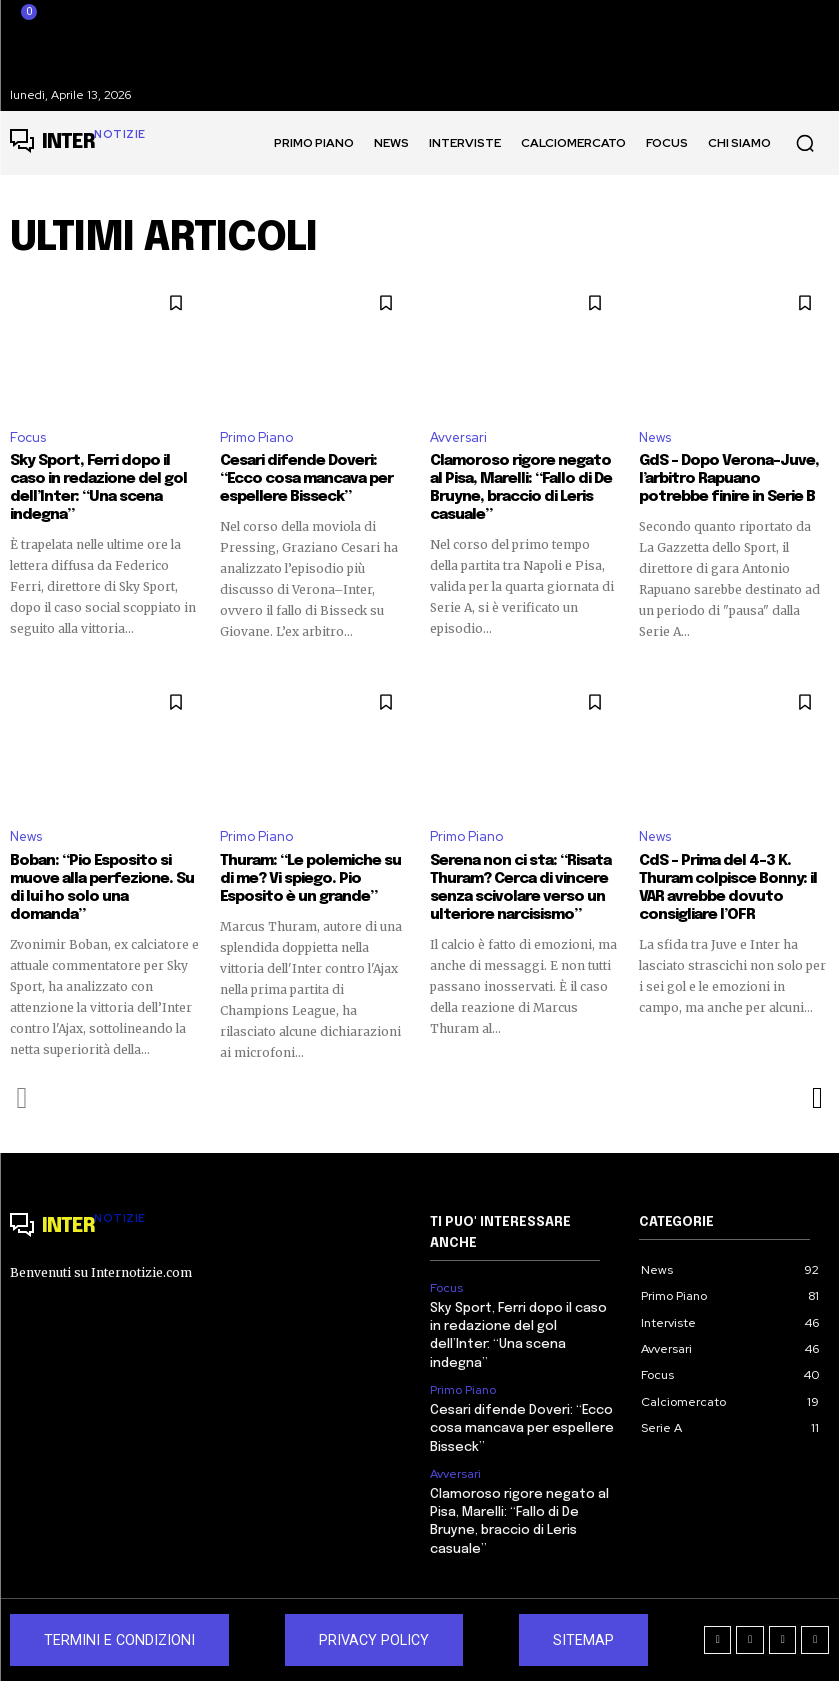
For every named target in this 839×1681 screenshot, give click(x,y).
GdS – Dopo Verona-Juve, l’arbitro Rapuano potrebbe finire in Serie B (729, 479)
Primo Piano (256, 437)
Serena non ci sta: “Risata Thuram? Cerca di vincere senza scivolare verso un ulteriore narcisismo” (520, 888)
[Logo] (78, 143)
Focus (28, 437)
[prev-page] (22, 1098)
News (655, 437)
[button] (805, 143)
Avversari (458, 437)
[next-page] (816, 1098)
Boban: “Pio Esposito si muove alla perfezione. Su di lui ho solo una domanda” (102, 888)
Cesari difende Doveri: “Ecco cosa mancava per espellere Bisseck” (306, 479)
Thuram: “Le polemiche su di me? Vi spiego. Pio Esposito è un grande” (310, 879)
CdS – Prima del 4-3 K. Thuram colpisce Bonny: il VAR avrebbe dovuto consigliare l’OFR (728, 888)
